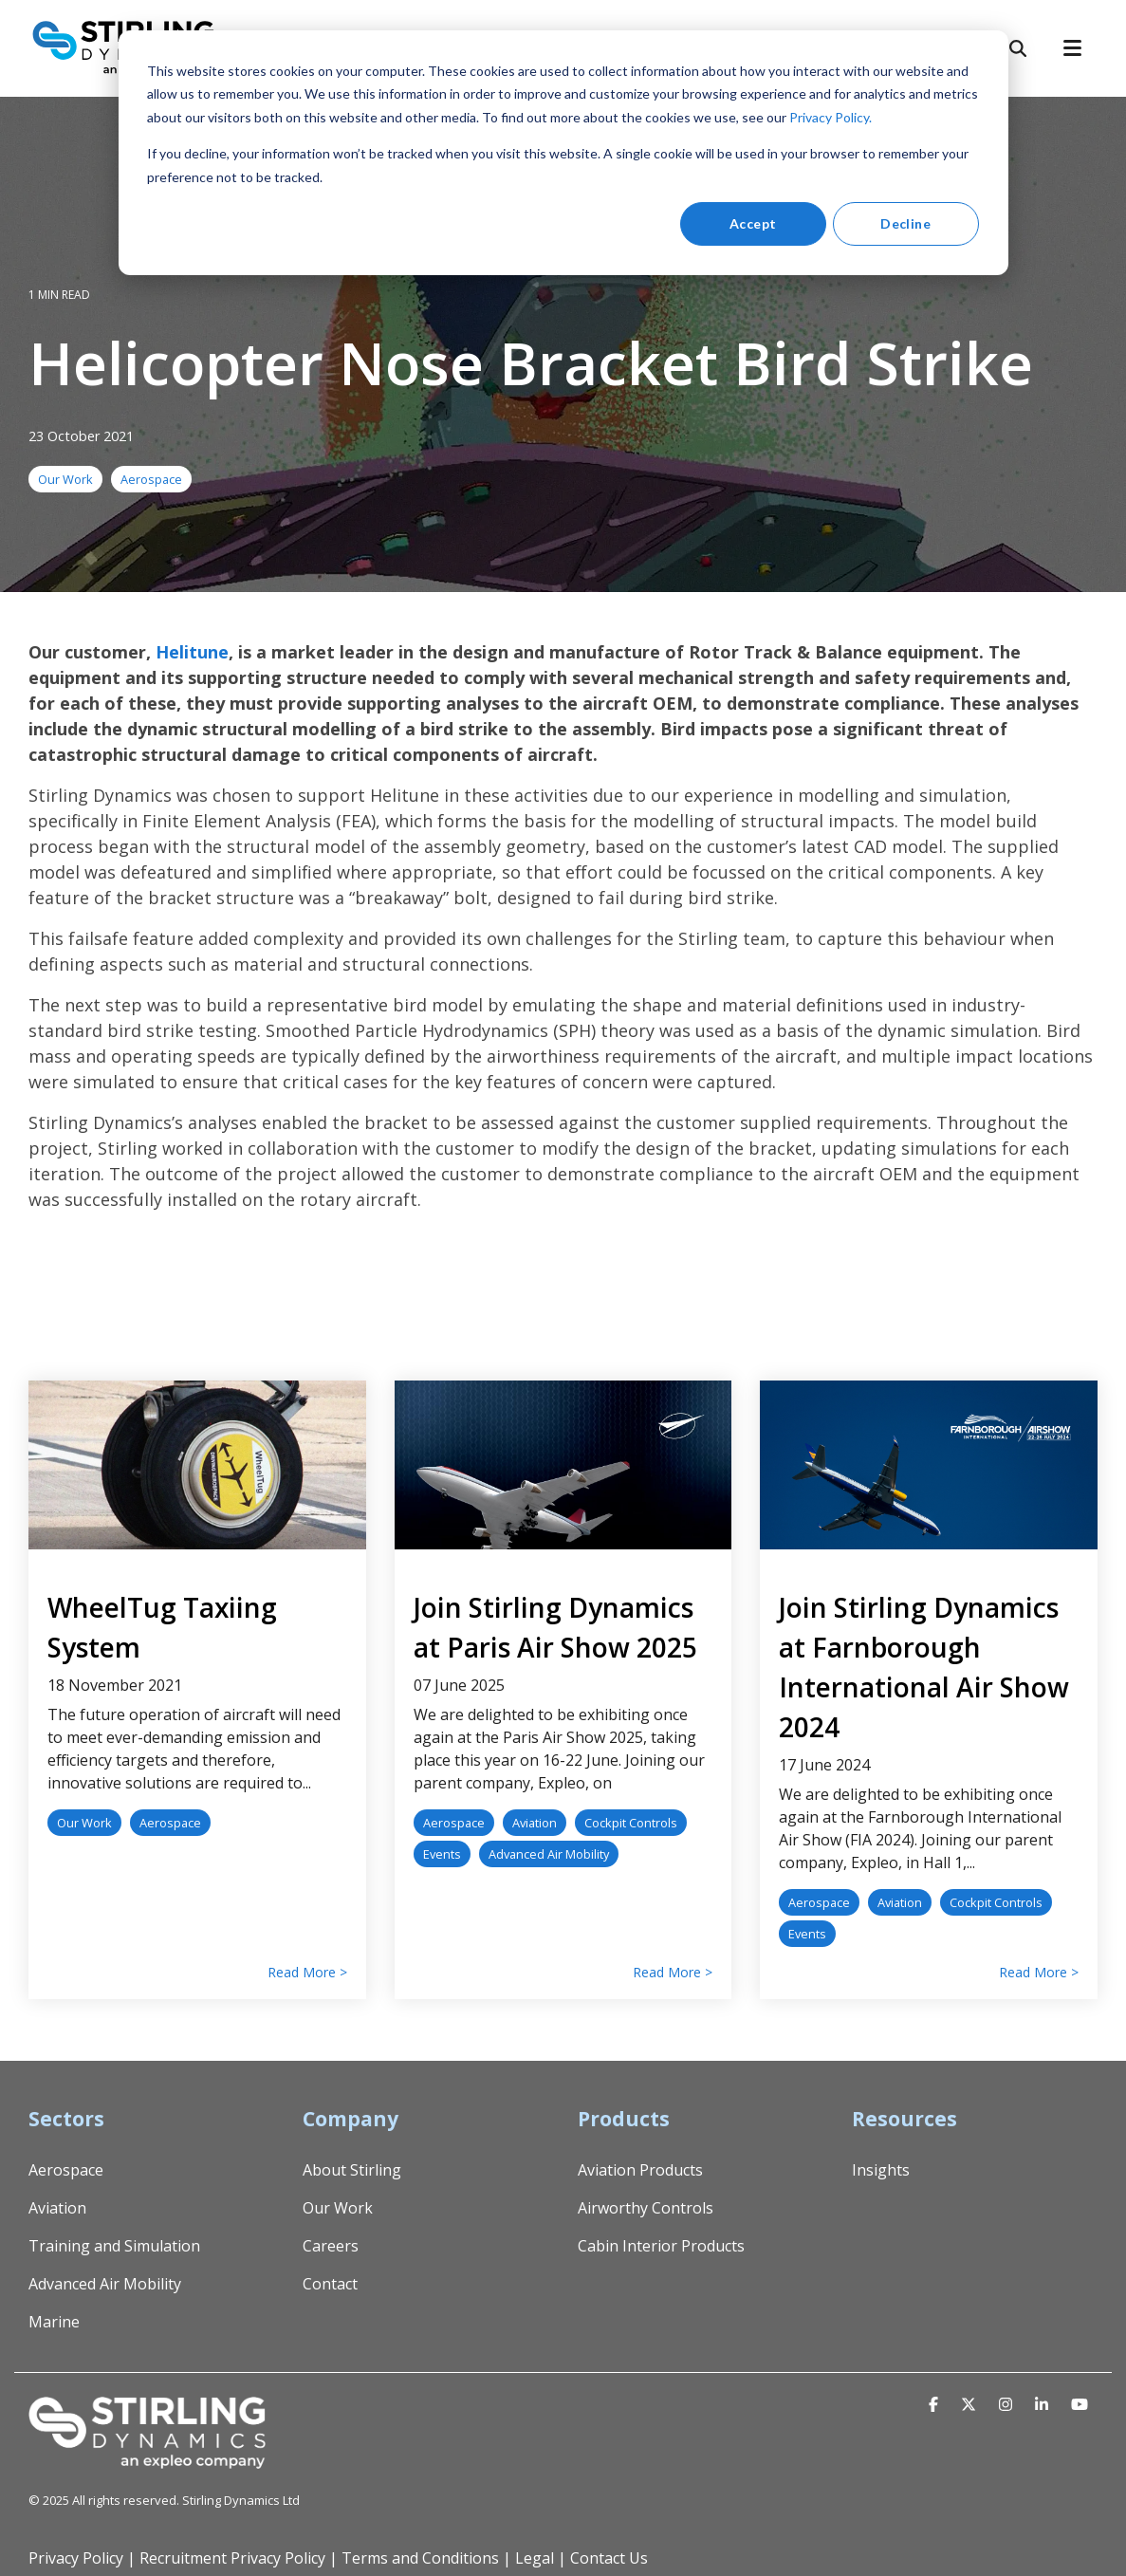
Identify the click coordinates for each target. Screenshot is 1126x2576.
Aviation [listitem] (534, 1822)
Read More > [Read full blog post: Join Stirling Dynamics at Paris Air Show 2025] (672, 1972)
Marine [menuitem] (54, 2321)
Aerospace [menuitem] (65, 2169)
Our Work (65, 479)
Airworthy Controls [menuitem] (645, 2207)
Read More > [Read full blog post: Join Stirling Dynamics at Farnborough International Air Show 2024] (1039, 1972)
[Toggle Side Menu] (1080, 46)
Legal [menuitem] (534, 2558)
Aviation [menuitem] (57, 2207)
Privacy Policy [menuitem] (75, 2558)
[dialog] (563, 152)
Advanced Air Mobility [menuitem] (104, 2283)
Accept (753, 223)
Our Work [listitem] (84, 1822)
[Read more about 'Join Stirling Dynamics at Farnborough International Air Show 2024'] (929, 1465)
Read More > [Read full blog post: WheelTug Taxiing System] (307, 1972)
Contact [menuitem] (330, 2283)
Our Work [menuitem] (338, 2207)
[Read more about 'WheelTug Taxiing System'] (197, 1465)
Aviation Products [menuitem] (640, 2169)
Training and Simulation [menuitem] (114, 2245)
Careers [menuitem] (331, 2245)
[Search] (1017, 48)
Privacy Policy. (830, 117)
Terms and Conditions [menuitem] (420, 2558)
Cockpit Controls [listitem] (630, 1822)
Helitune (192, 651)
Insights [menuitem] (881, 2169)
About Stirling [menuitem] (352, 2169)
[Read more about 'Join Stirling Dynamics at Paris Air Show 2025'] (563, 1465)
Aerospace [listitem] (170, 1822)
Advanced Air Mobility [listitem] (549, 1854)
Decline (905, 223)
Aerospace (151, 479)
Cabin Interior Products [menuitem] (661, 2245)
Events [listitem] (442, 1854)
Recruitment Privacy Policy (232, 2558)
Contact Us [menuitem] (609, 2558)
